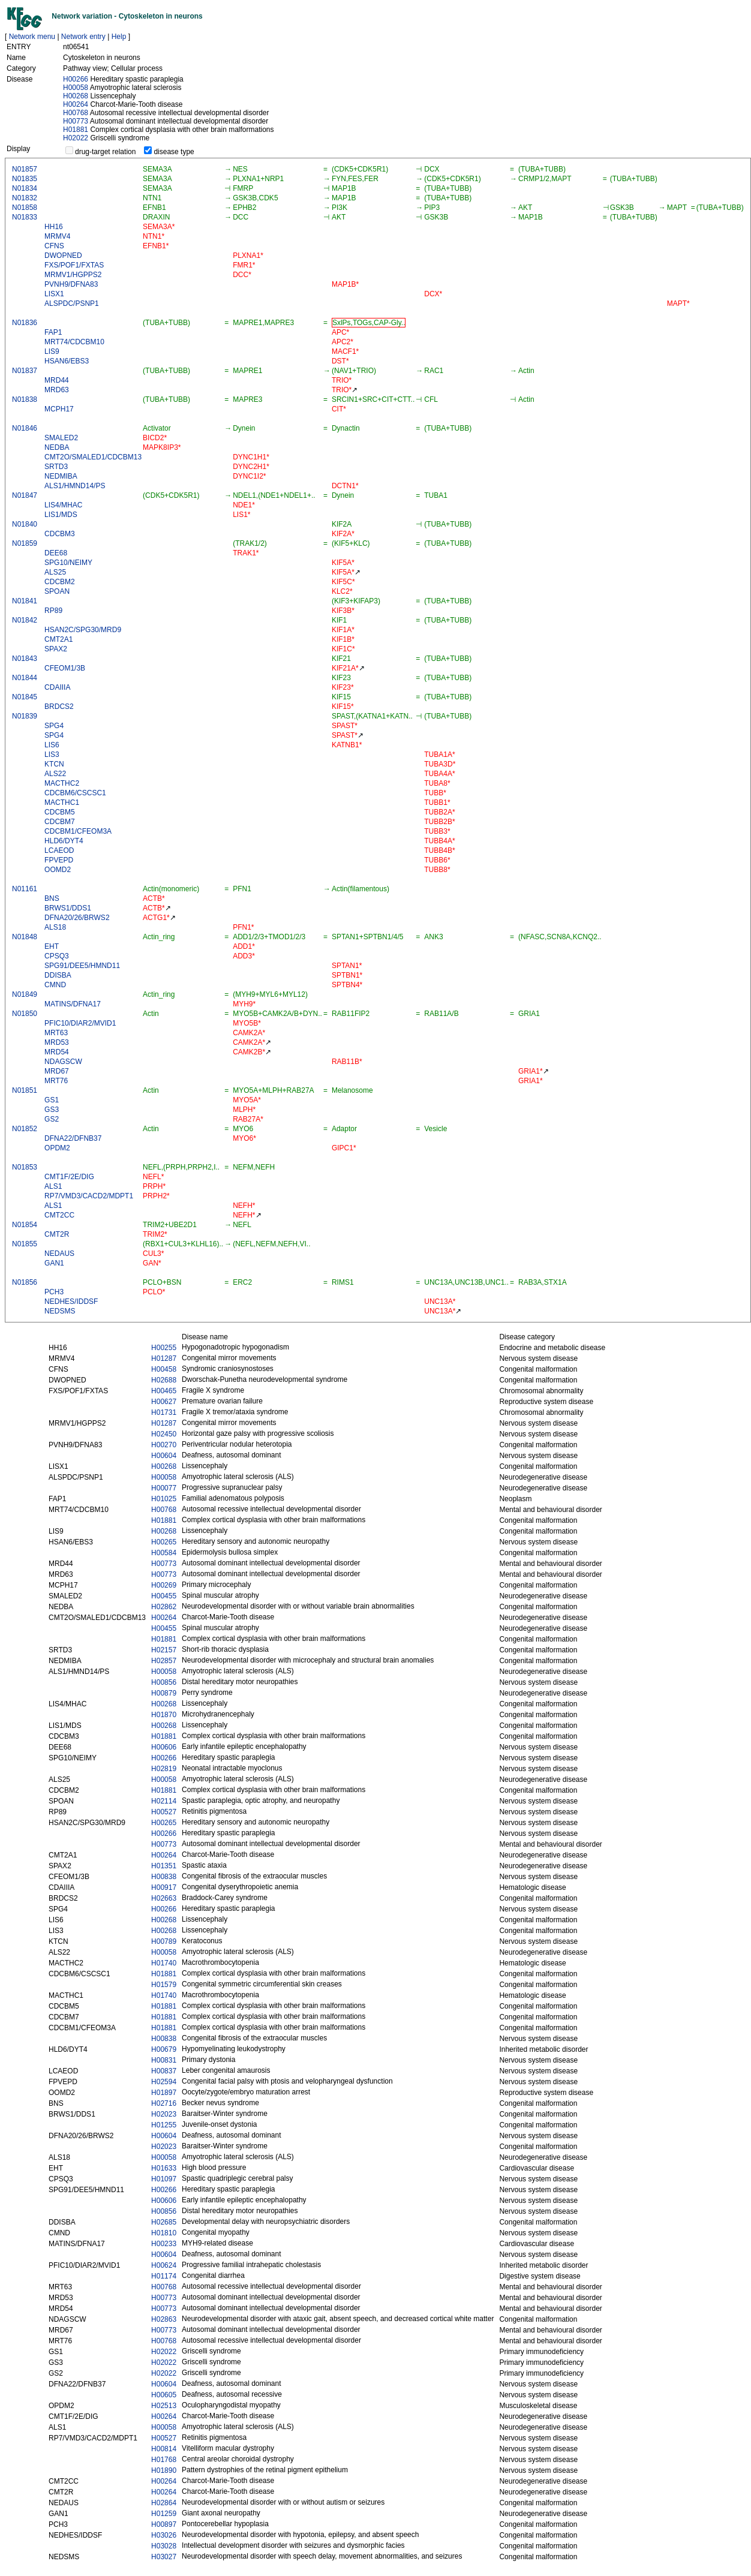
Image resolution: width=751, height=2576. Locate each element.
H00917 (163, 1887)
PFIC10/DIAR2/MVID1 (80, 1023)
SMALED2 (61, 438)
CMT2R (56, 1234)
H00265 (163, 1542)
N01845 (24, 697)
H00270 (163, 1445)
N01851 (24, 1090)
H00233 (163, 2244)
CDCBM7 (59, 821)
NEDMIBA (60, 476)
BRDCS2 (59, 706)
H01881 (75, 129)
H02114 (163, 1801)
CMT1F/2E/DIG (69, 1177)
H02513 (163, 2405)
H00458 (163, 1369)
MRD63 (56, 390)
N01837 (24, 370)
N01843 (24, 658)
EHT (51, 946)
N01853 (24, 1167)
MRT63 (56, 1033)
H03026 (163, 2535)
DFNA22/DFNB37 (72, 1138)
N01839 (24, 716)
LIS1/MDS (60, 514)
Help (119, 36)
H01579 (163, 1984)
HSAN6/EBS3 (66, 361)
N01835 (24, 179)
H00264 (75, 104)
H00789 (163, 1941)
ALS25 (55, 572)
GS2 (51, 1119)
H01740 (163, 1963)
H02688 (163, 1380)
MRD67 (56, 1071)
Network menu (32, 36)
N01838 (24, 399)
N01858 (24, 207)
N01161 (24, 889)
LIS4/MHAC (63, 505)
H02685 (163, 2222)
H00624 (163, 2265)
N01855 (24, 1244)
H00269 (163, 1585)
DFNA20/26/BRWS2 (77, 917)
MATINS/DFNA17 (72, 1004)
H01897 (163, 2092)
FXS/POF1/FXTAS (74, 265)
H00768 (75, 113)
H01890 (163, 2470)
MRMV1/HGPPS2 (72, 274)
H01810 (163, 2233)
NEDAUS (59, 1253)
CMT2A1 (58, 639)
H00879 (163, 1693)
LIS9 (51, 351)
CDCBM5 (59, 812)
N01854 (24, 1225)
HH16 (53, 227)
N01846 (24, 428)
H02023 (163, 2114)
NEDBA (56, 447)
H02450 (163, 1434)
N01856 (24, 1282)
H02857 (163, 1661)
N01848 (24, 937)
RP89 (53, 610)
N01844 (24, 678)
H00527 (163, 1812)
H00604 (163, 1455)
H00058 (75, 87)
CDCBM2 (59, 582)
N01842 (24, 620)
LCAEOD (59, 850)
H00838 (163, 1876)
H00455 (163, 1596)
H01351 (163, 1866)
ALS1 (53, 1186)
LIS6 (51, 745)
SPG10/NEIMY (68, 562)
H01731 (163, 1412)
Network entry (83, 36)
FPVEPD (58, 860)
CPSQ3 (56, 956)
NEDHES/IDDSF (71, 1301)
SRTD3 (56, 466)
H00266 (75, 79)
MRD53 (56, 1042)
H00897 (163, 2524)
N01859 (24, 543)
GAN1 (54, 1263)
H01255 (163, 2125)
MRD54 (56, 1052)
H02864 (163, 2503)
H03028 (163, 2546)
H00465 (163, 1391)
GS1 (51, 1100)
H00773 (75, 121)
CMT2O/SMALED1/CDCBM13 (93, 457)
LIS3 (51, 754)
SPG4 (54, 726)
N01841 (24, 601)
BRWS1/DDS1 (67, 908)
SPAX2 (55, 649)
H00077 (163, 1488)
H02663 (163, 1898)
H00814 (163, 2449)
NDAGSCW (63, 1061)
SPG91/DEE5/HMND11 (82, 965)
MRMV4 (57, 236)
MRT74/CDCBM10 (74, 342)
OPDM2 (57, 1148)
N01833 (24, 217)
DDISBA (57, 975)
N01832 (24, 198)
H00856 (163, 1682)
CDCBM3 (59, 534)
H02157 (163, 1650)
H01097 (163, 2179)
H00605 (163, 2395)
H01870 (163, 1715)
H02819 (163, 1769)
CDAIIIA (57, 687)
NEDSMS (59, 1311)
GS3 (51, 1109)
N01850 (24, 1013)
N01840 (24, 524)
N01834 (24, 188)
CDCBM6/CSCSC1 (75, 793)
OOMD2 (57, 869)
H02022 (75, 138)
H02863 (163, 2319)
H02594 (163, 2082)
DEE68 (55, 553)
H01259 (163, 2513)
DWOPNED (63, 255)
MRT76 (56, 1081)
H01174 (163, 2276)
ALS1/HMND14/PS (74, 486)
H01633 (163, 2168)
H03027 (163, 2557)
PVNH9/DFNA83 (71, 284)
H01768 (163, 2459)
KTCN (54, 764)
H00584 (163, 1553)
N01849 (24, 994)
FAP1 (53, 332)
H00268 (75, 96)
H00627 (163, 1401)
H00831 (163, 2060)
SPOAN (57, 591)
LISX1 (54, 294)
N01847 (24, 495)
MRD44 (56, 380)
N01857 (24, 169)
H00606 (163, 1747)
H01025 (163, 1499)
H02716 (163, 2103)
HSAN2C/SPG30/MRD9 (82, 630)
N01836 (24, 322)
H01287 (163, 1358)
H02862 (163, 1607)
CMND (55, 985)
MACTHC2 (61, 783)
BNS (51, 898)
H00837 (163, 2071)
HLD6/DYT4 (63, 841)
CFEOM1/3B (64, 668)
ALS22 (55, 774)
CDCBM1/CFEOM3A (78, 831)
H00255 (163, 1347)
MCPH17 (59, 409)
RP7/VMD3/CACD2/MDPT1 (88, 1196)
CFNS (54, 246)
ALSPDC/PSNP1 (71, 303)
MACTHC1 (61, 802)
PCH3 (54, 1292)
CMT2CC (59, 1215)
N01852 (24, 1129)
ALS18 (55, 927)
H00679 (163, 2049)
